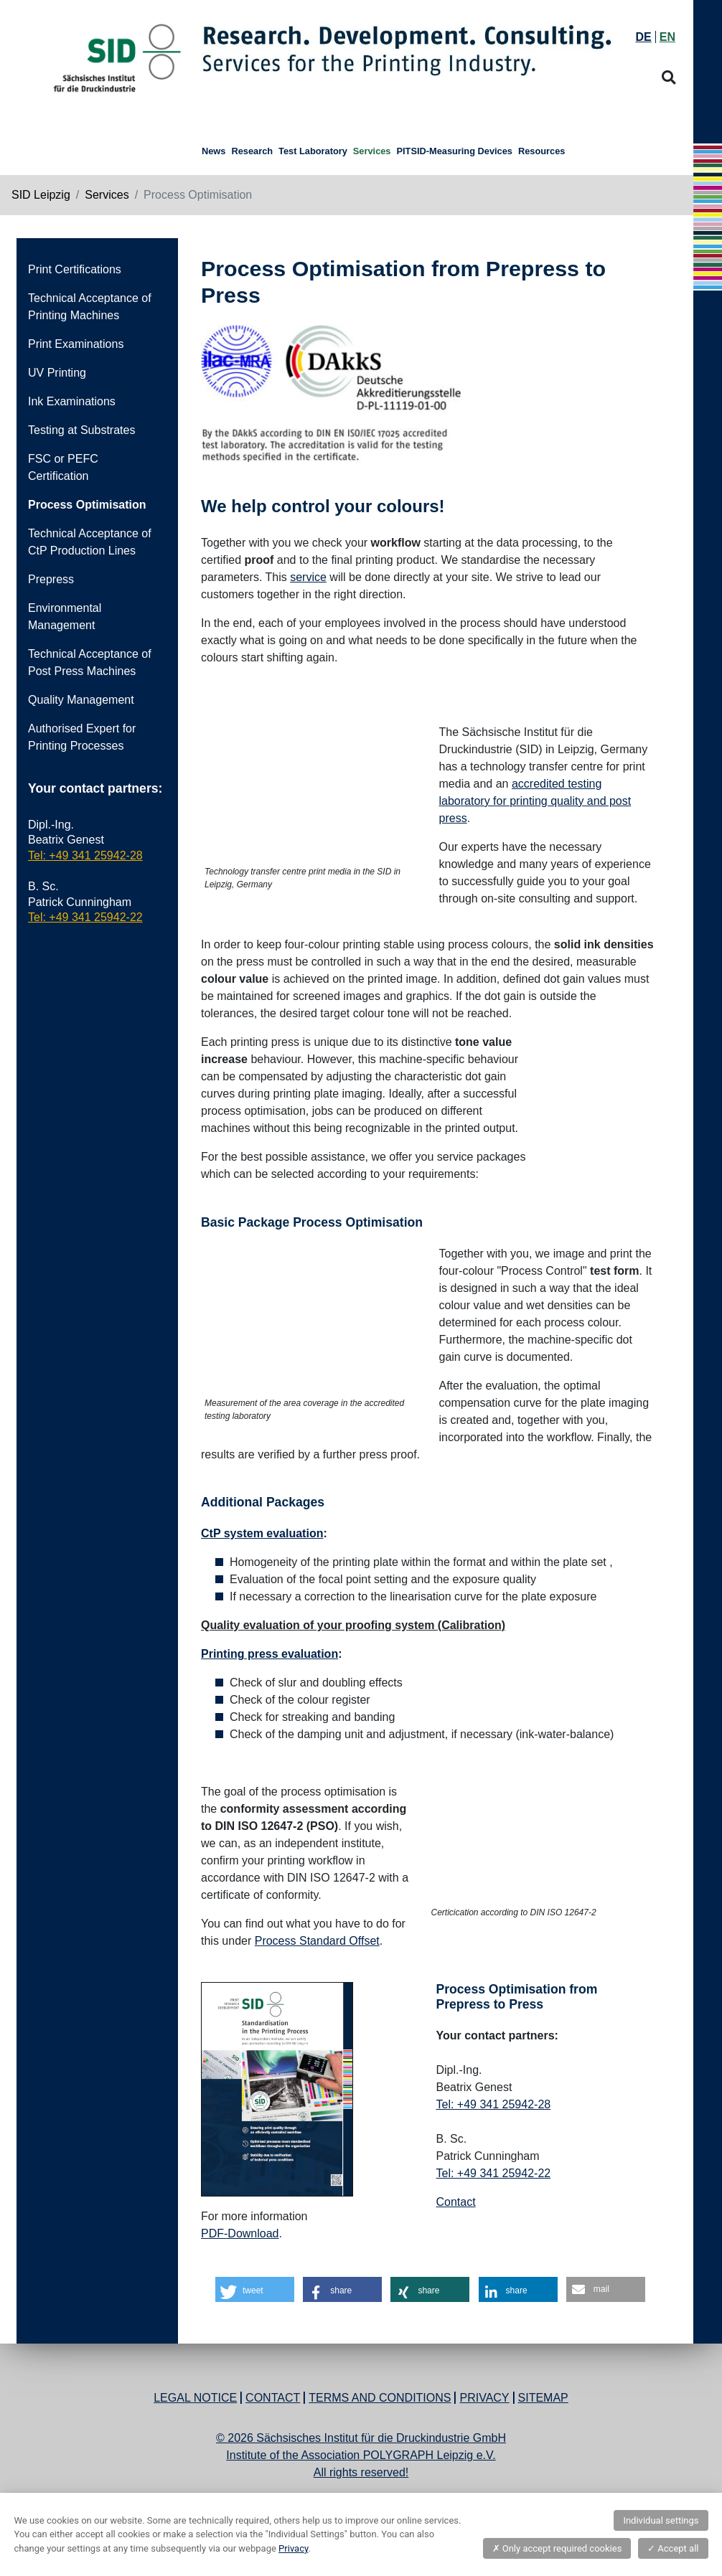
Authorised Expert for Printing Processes (82, 737)
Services (106, 195)
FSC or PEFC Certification (63, 467)
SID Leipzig (40, 195)
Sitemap (543, 2398)
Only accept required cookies (557, 2548)
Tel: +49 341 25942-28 (85, 855)
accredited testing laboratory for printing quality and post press (535, 801)
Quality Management (81, 700)
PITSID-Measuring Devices (454, 151)
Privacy (484, 2398)
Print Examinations (75, 344)
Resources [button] (541, 151)
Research (252, 151)
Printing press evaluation (269, 1654)
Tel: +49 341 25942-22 (85, 917)
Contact (456, 2202)
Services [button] (372, 151)
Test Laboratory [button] (312, 151)
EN (667, 37)
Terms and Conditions (380, 2398)
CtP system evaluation (262, 1533)
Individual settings (660, 2520)
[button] (254, 2289)
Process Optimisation (87, 505)
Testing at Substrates (81, 430)
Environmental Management (64, 616)
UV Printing (57, 373)
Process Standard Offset (317, 1941)
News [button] (213, 151)
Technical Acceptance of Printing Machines (89, 306)
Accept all (672, 2548)
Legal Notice (195, 2398)
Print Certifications (74, 269)
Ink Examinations (72, 401)
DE (644, 37)
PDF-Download (239, 2233)
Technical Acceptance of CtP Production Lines (89, 542)
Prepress (51, 579)
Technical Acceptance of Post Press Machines (89, 662)
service (308, 577)
